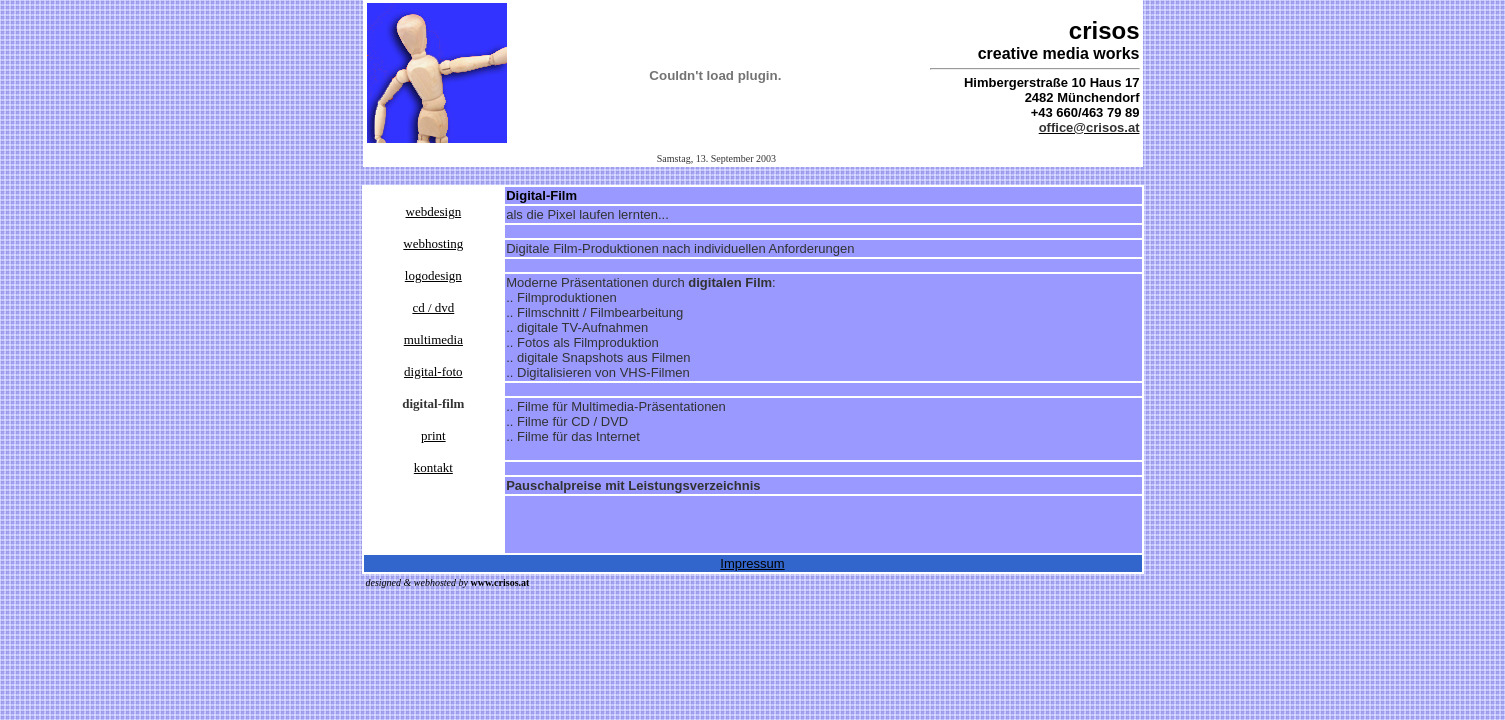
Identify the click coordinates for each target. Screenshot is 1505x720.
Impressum (752, 563)
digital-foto (433, 371)
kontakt (433, 467)
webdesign (434, 211)
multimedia (433, 339)
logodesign (433, 275)
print (433, 435)
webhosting (433, 243)
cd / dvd (433, 307)
